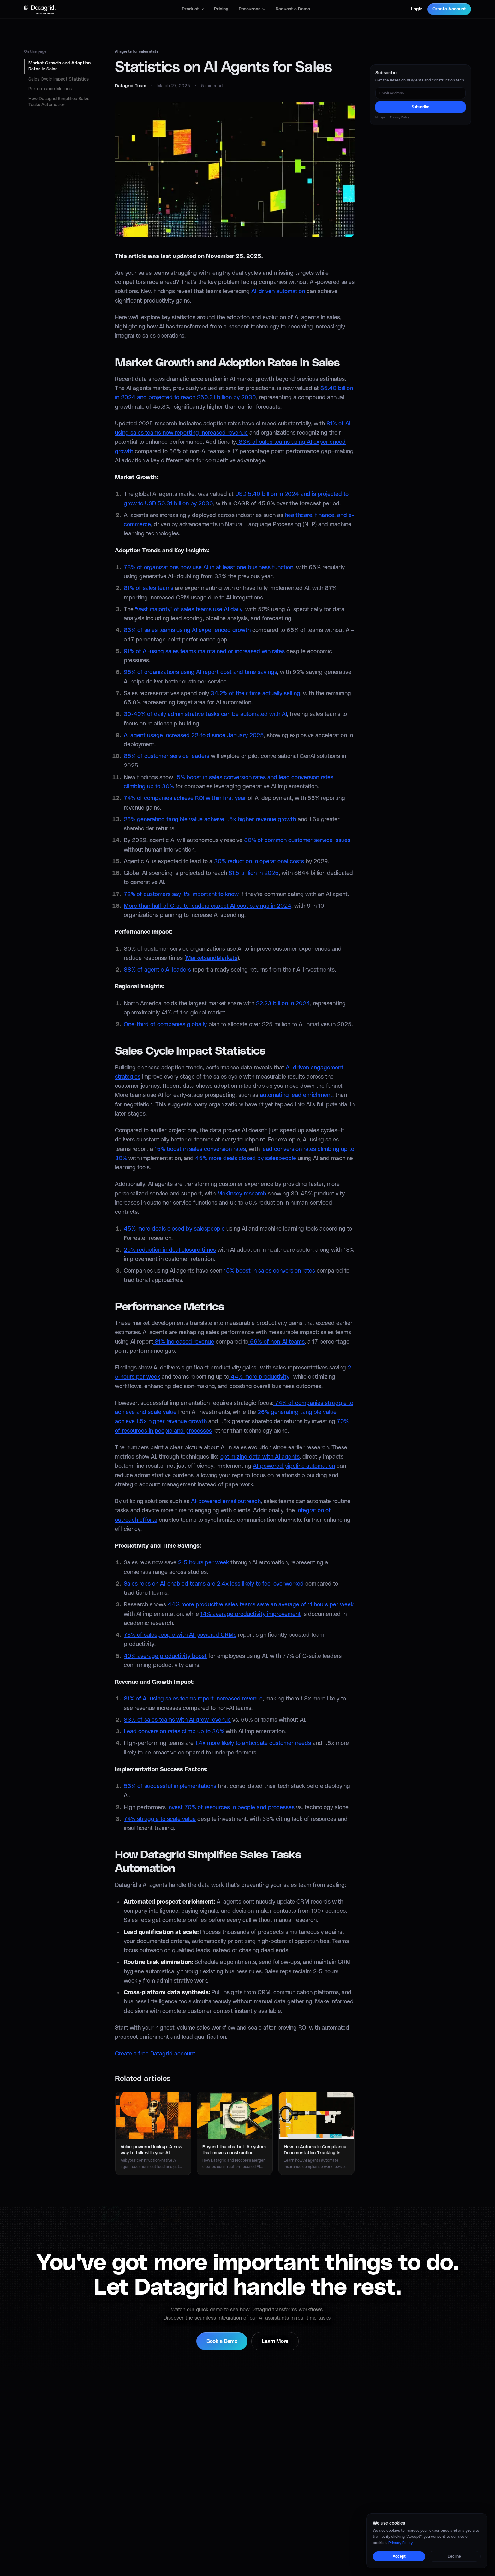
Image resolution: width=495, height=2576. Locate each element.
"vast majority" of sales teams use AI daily (188, 609)
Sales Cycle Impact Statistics (58, 79)
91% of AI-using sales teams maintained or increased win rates (204, 651)
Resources (252, 9)
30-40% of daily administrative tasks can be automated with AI (205, 714)
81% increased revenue (183, 1342)
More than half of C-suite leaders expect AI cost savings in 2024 (207, 906)
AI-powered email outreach (226, 1501)
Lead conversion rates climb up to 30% (174, 1732)
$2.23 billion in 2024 (283, 1004)
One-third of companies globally (165, 1024)
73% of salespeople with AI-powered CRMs (180, 1635)
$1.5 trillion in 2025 (254, 873)
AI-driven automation (278, 291)
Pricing (221, 9)
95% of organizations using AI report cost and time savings (200, 672)
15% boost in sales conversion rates (199, 1149)
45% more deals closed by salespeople (245, 1158)
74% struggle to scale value (160, 1819)
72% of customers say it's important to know (181, 894)
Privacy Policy (399, 117)
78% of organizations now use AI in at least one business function (208, 567)
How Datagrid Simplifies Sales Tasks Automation (58, 102)
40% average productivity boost (165, 1656)
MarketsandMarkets (211, 958)
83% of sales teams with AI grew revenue (177, 1720)
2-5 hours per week (203, 1563)
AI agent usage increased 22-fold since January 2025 (194, 735)
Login (416, 9)
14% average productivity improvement (250, 1614)
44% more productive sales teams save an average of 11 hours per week (261, 1605)
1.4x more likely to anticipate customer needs (253, 1743)
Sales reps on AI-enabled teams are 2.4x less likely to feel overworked (214, 1584)
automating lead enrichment (296, 1095)
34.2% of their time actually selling (255, 693)
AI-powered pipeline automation (294, 1466)
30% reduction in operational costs (259, 861)
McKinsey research (241, 1194)
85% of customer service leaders (166, 756)
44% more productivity (259, 1377)
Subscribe (420, 107)
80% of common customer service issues (297, 840)
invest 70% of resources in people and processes (231, 1807)
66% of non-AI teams (276, 1342)
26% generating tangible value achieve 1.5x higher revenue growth (210, 819)
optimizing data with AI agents (260, 1457)
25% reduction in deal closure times (170, 1250)
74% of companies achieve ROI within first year (185, 798)
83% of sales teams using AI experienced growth (187, 630)
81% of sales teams (148, 588)
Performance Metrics (50, 89)
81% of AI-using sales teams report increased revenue (193, 1699)
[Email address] (420, 93)
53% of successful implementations (170, 1786)
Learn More (275, 2341)
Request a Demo (293, 9)
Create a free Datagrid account (155, 2054)
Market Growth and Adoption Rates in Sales (59, 66)
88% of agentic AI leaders (157, 970)
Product (193, 9)
